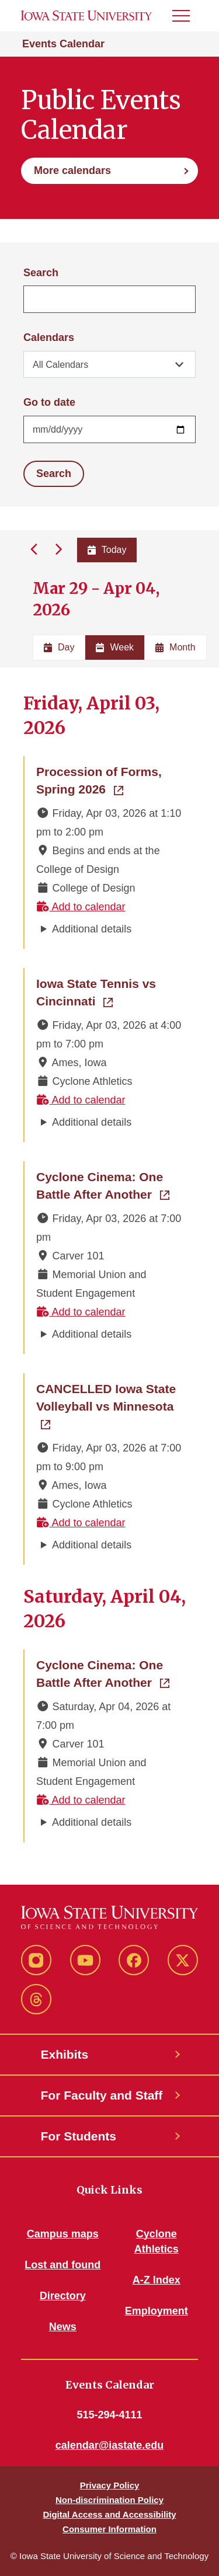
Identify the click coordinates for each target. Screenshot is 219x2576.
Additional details (91, 929)
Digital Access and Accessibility (109, 2514)
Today (107, 550)
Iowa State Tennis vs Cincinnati (110, 992)
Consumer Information (109, 2529)
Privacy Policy (110, 2485)
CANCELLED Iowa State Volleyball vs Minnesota (110, 1397)
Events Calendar (63, 44)
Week (115, 647)
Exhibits (65, 2054)
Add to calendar (81, 907)
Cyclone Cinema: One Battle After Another (110, 1185)
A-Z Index (156, 2280)
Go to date (49, 402)
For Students (79, 2136)
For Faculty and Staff (102, 2095)
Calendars (48, 337)
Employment (156, 2311)
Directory (63, 2296)
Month (175, 647)
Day (59, 647)
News (63, 2327)
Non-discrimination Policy (109, 2500)
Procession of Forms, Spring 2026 (110, 780)
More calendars (72, 170)
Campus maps (63, 2234)
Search (40, 273)
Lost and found (62, 2265)
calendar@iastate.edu (109, 2445)
